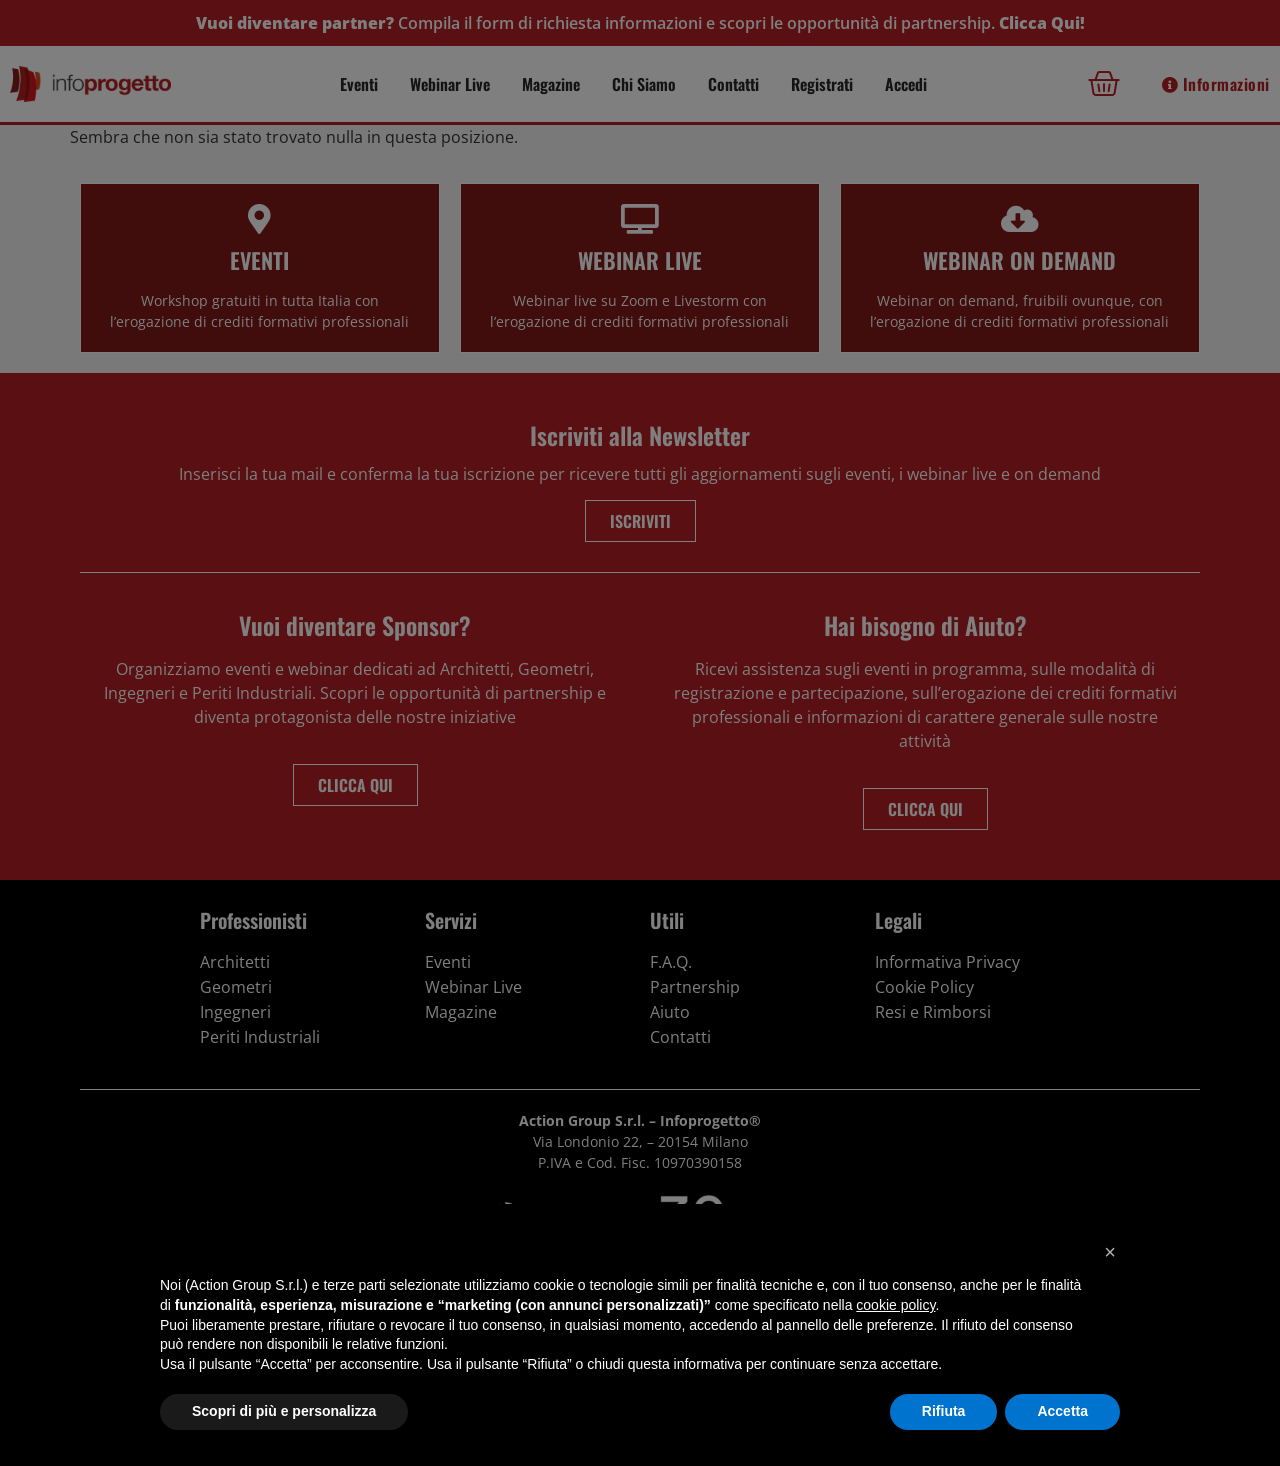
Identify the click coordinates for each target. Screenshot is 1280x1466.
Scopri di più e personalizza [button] (284, 1411)
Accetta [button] (1062, 1411)
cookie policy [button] (895, 1305)
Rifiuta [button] (944, 1411)
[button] (1110, 1252)
